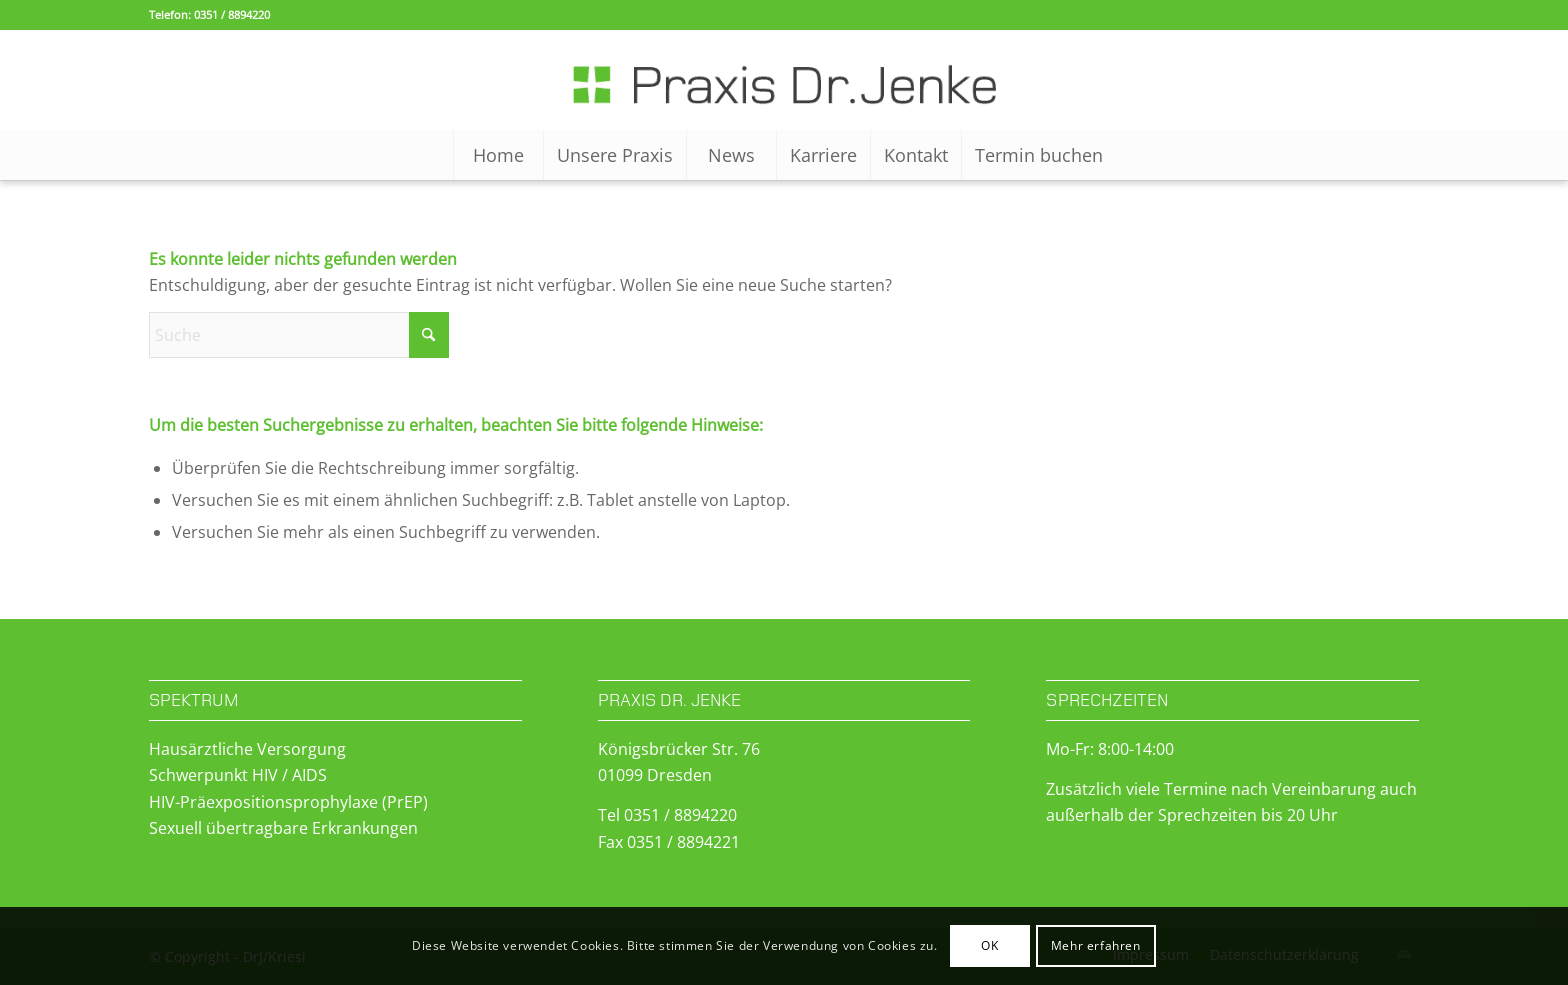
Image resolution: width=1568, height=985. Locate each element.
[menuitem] (498, 155)
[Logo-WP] (784, 80)
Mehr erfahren (1096, 945)
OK (989, 945)
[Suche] (299, 335)
